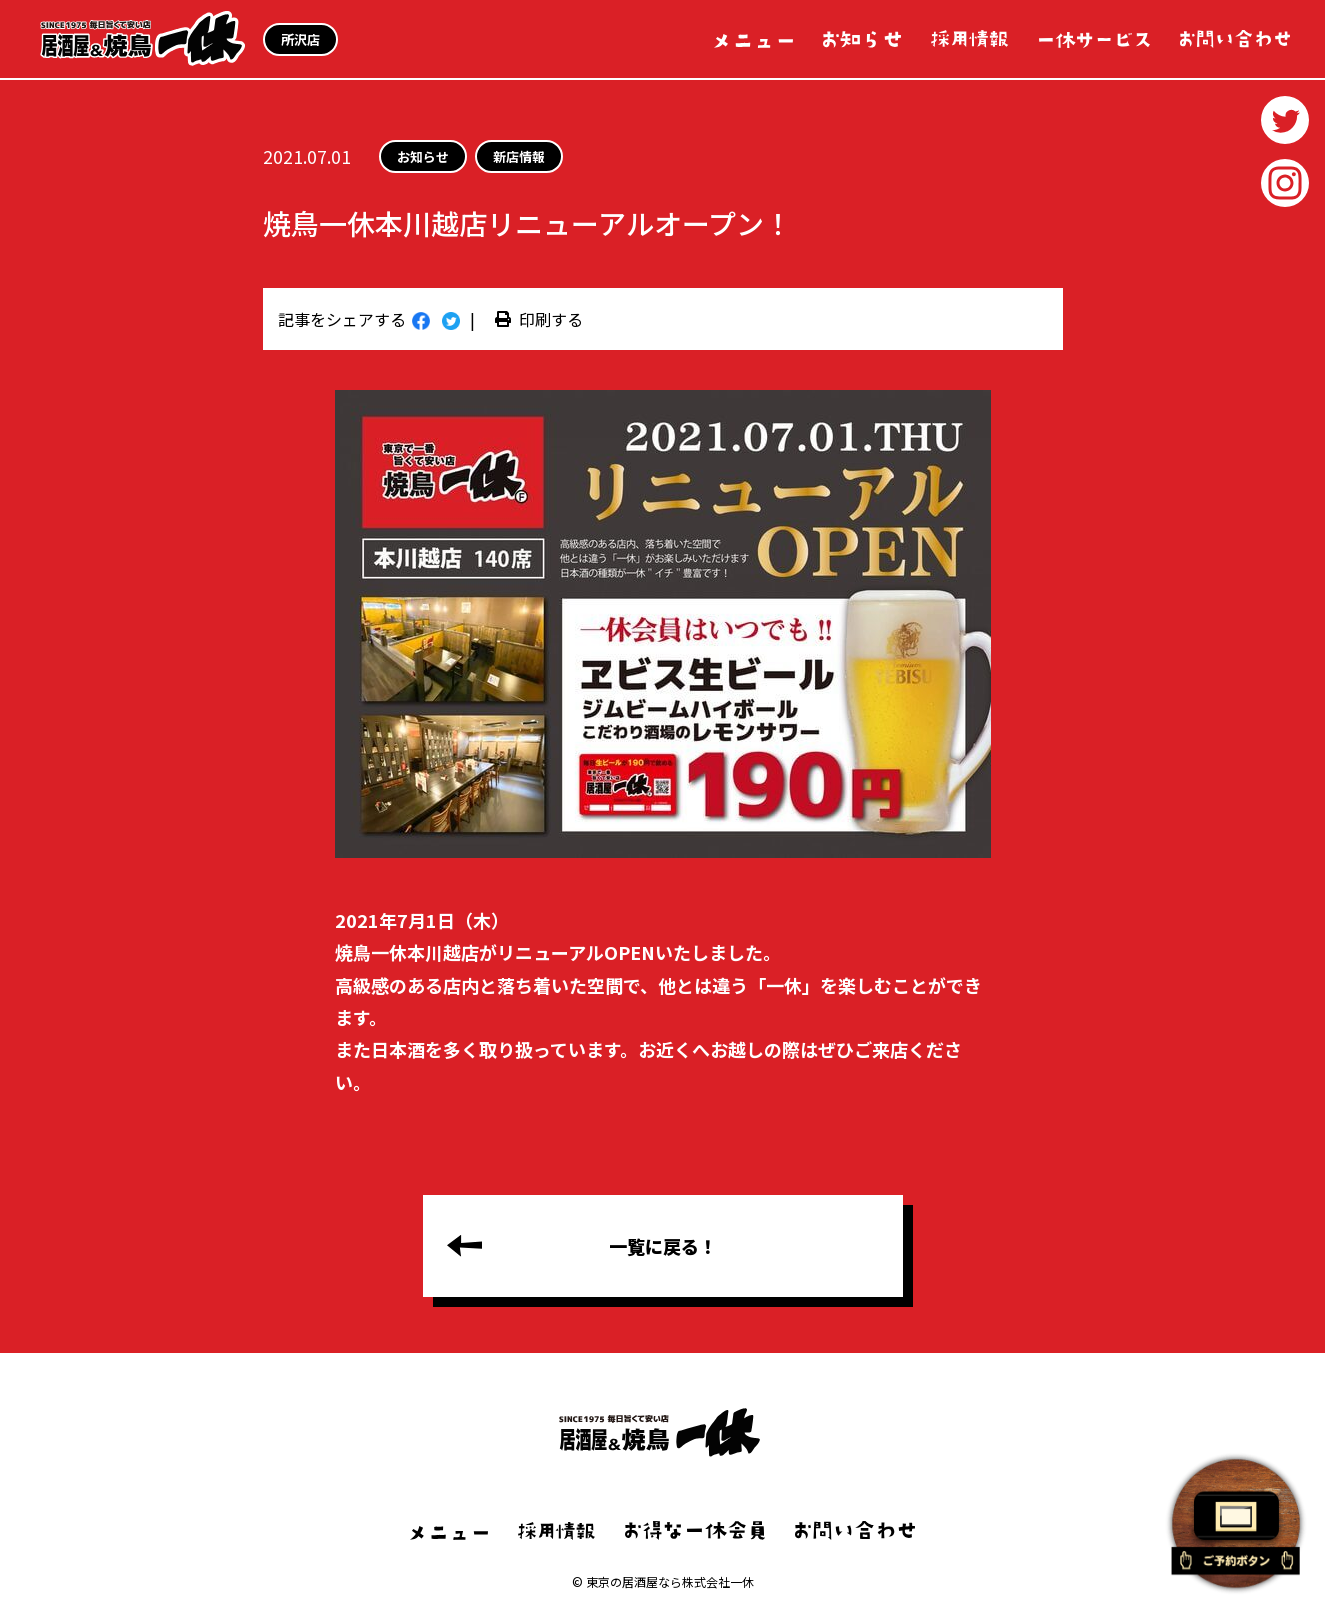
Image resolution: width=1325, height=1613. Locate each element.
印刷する (539, 319)
